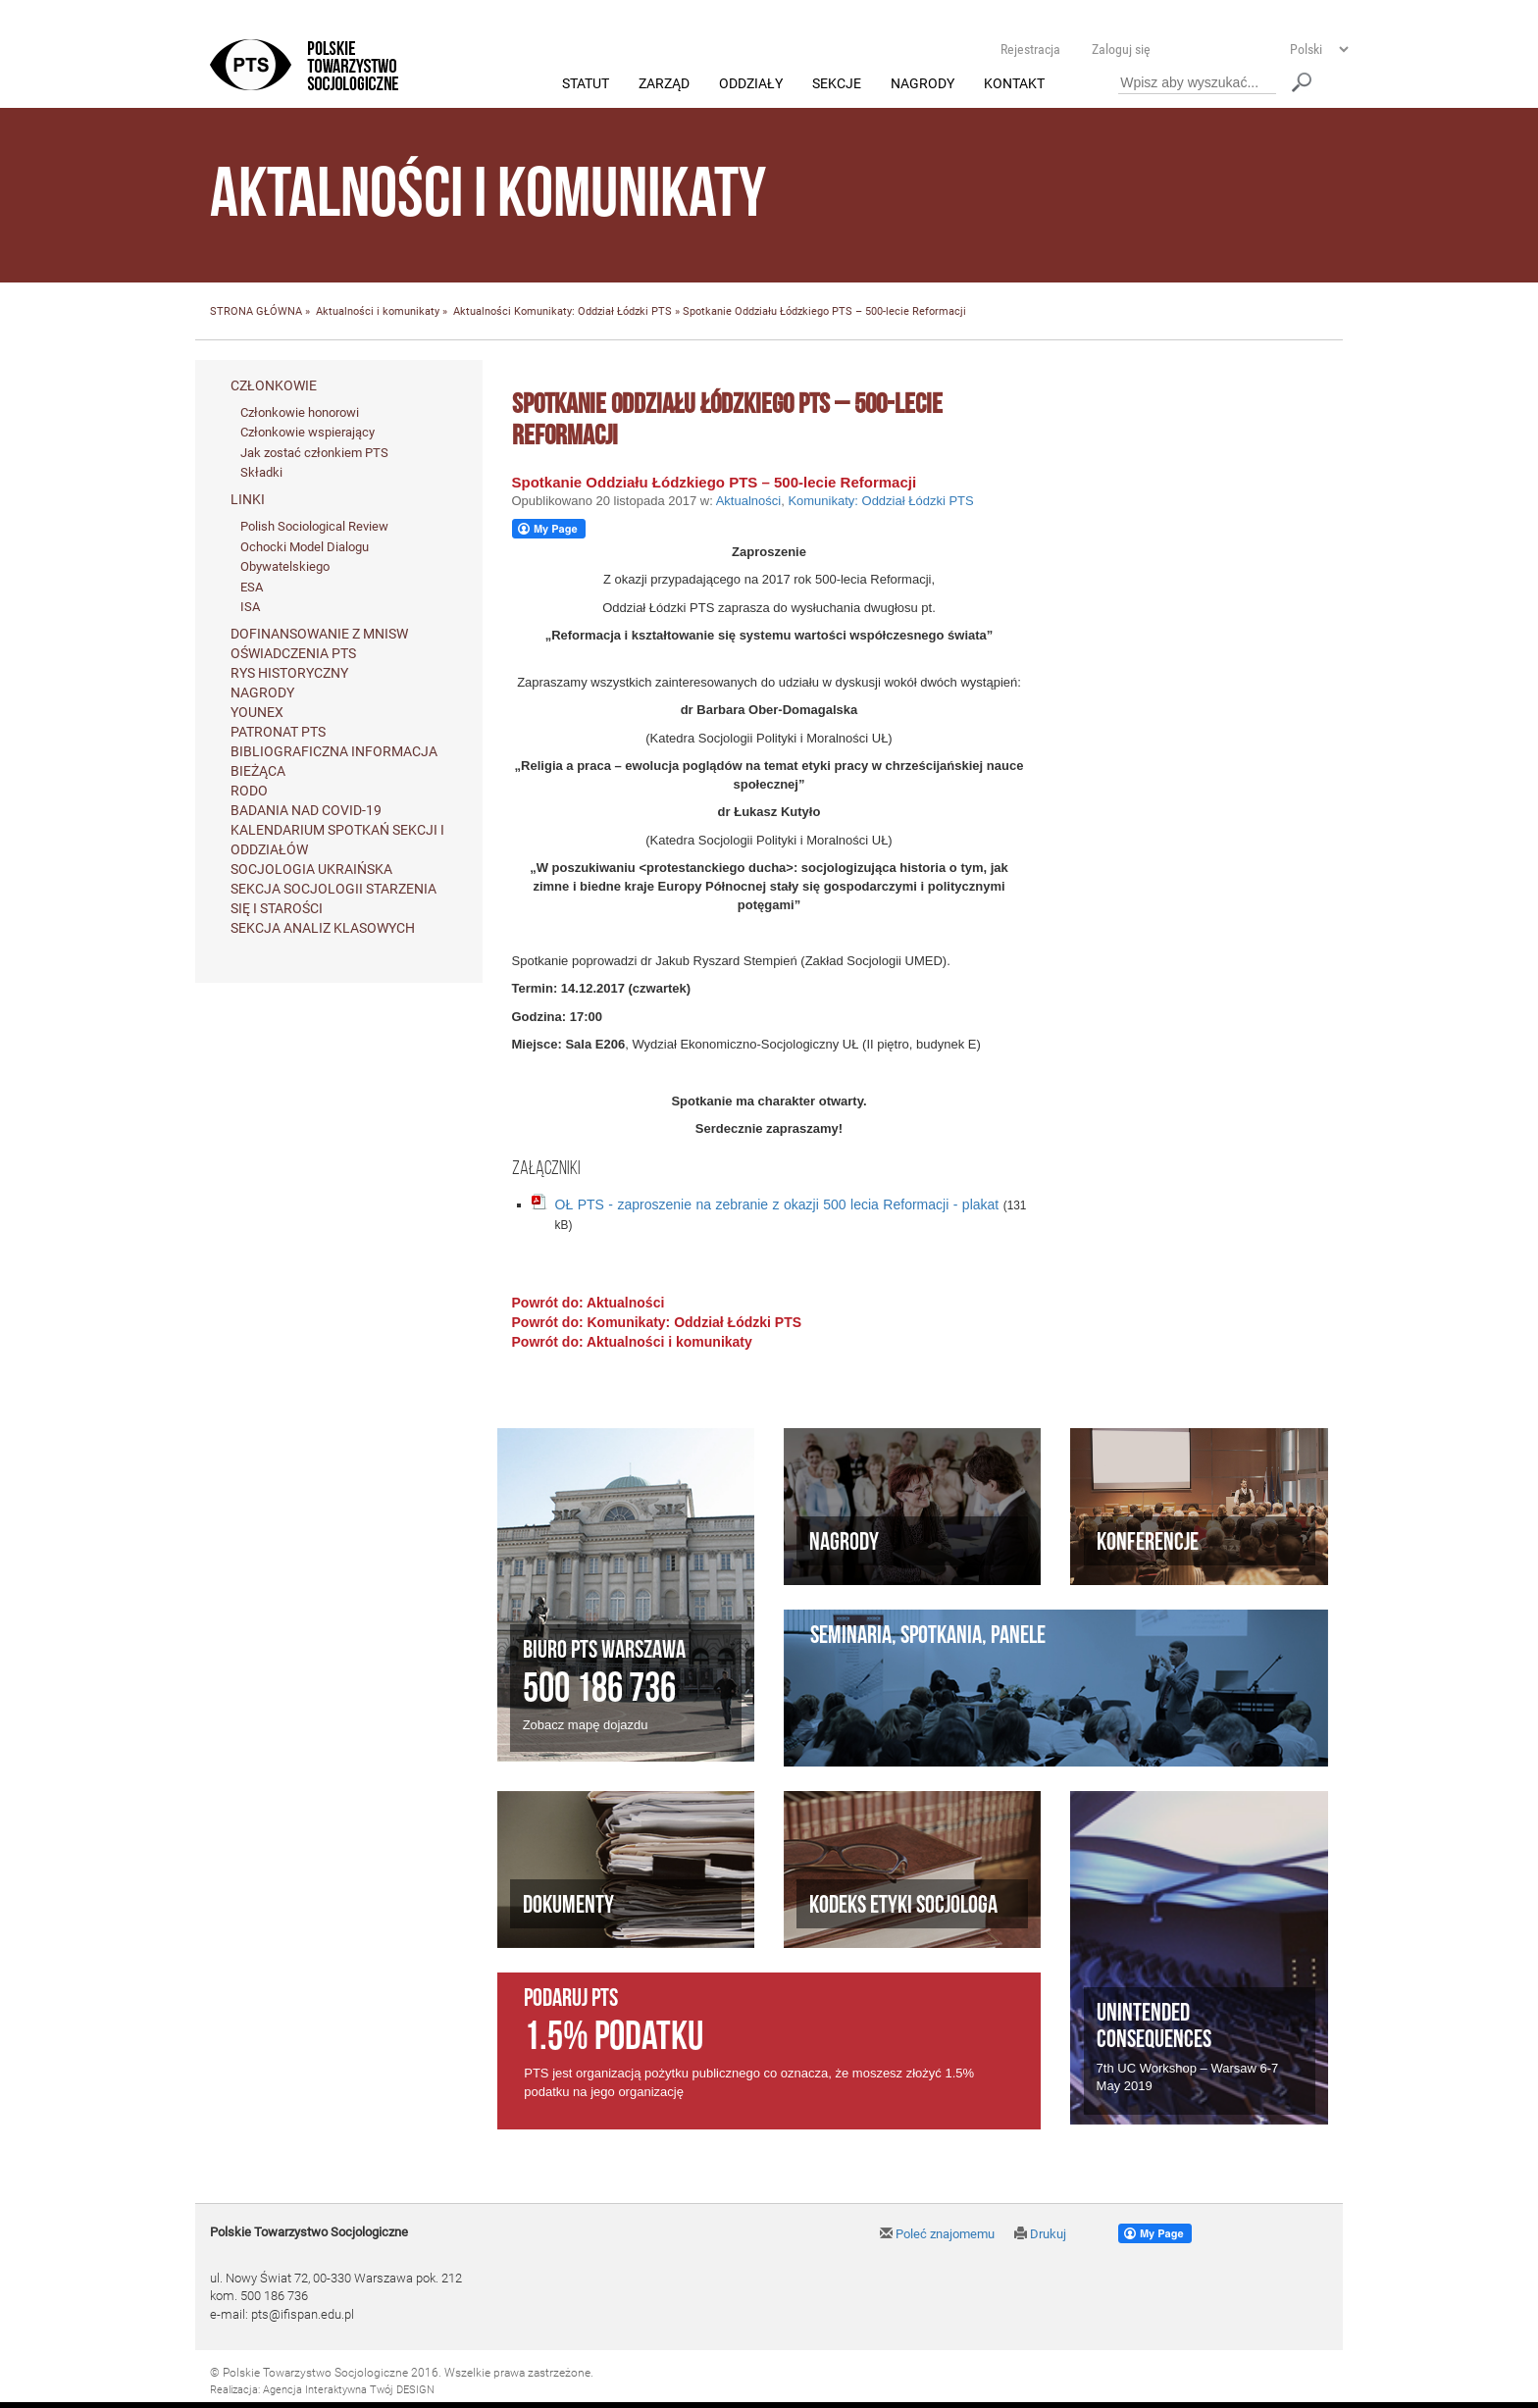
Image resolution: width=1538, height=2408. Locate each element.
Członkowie (274, 385)
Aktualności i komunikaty (377, 312)
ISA (250, 607)
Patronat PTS (278, 732)
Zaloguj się (1121, 49)
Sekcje (836, 84)
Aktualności (482, 312)
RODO (249, 790)
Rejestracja (1030, 49)
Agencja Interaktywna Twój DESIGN (349, 2389)
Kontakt (1014, 84)
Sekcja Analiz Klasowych (323, 928)
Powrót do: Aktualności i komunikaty (632, 1342)
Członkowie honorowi (299, 412)
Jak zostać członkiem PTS (314, 452)
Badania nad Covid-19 (306, 810)
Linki (248, 500)
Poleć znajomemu (937, 2234)
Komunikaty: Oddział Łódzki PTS (593, 312)
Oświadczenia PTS (293, 653)
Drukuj (1040, 2234)
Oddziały (751, 84)
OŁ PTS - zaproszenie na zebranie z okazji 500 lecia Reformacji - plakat (777, 1204)
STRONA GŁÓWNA (256, 312)
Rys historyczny (289, 673)
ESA (251, 587)
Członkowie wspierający (307, 433)
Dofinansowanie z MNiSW (319, 633)
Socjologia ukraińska (311, 869)
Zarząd (664, 84)
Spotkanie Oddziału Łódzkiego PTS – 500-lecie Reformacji (714, 482)
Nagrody (922, 84)
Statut (585, 84)
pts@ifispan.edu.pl (302, 2314)
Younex (257, 712)
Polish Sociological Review (314, 527)
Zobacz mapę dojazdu (585, 1725)
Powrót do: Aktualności (588, 1302)
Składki (261, 473)
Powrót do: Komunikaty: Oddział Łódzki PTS (657, 1322)
